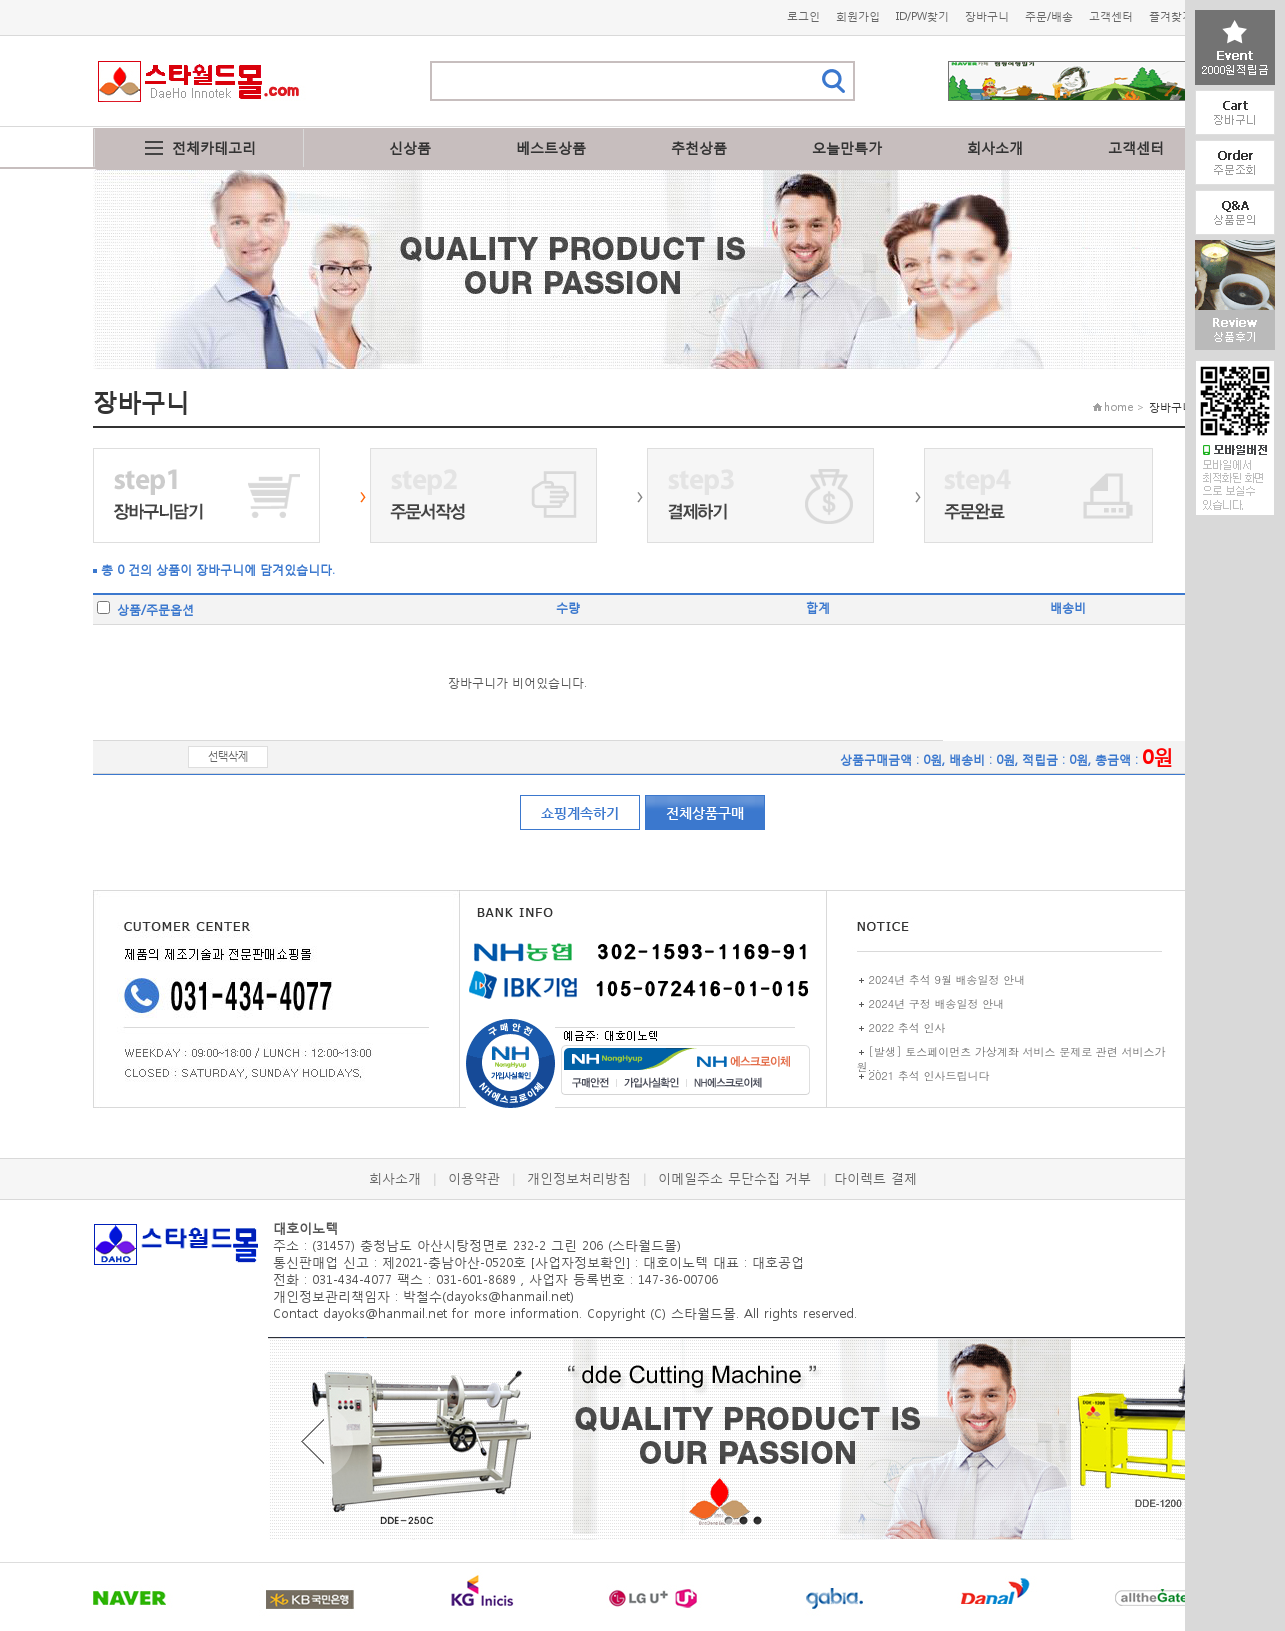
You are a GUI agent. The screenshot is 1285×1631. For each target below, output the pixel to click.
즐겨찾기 (1171, 16)
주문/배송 (1049, 16)
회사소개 (995, 147)
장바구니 (987, 16)
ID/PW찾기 (922, 16)
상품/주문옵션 (145, 609)
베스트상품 (551, 147)
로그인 (803, 16)
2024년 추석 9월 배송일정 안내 (947, 979)
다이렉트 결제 (875, 1178)
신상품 (410, 147)
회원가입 (858, 16)
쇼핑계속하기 (580, 813)
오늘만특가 (847, 147)
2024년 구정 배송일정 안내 (937, 1003)
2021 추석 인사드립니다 (929, 1075)
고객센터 (1111, 16)
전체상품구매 (705, 813)
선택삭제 (228, 756)
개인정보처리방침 (579, 1178)
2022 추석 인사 (907, 1027)
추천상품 (699, 147)
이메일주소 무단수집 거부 (734, 1178)
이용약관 (474, 1178)
